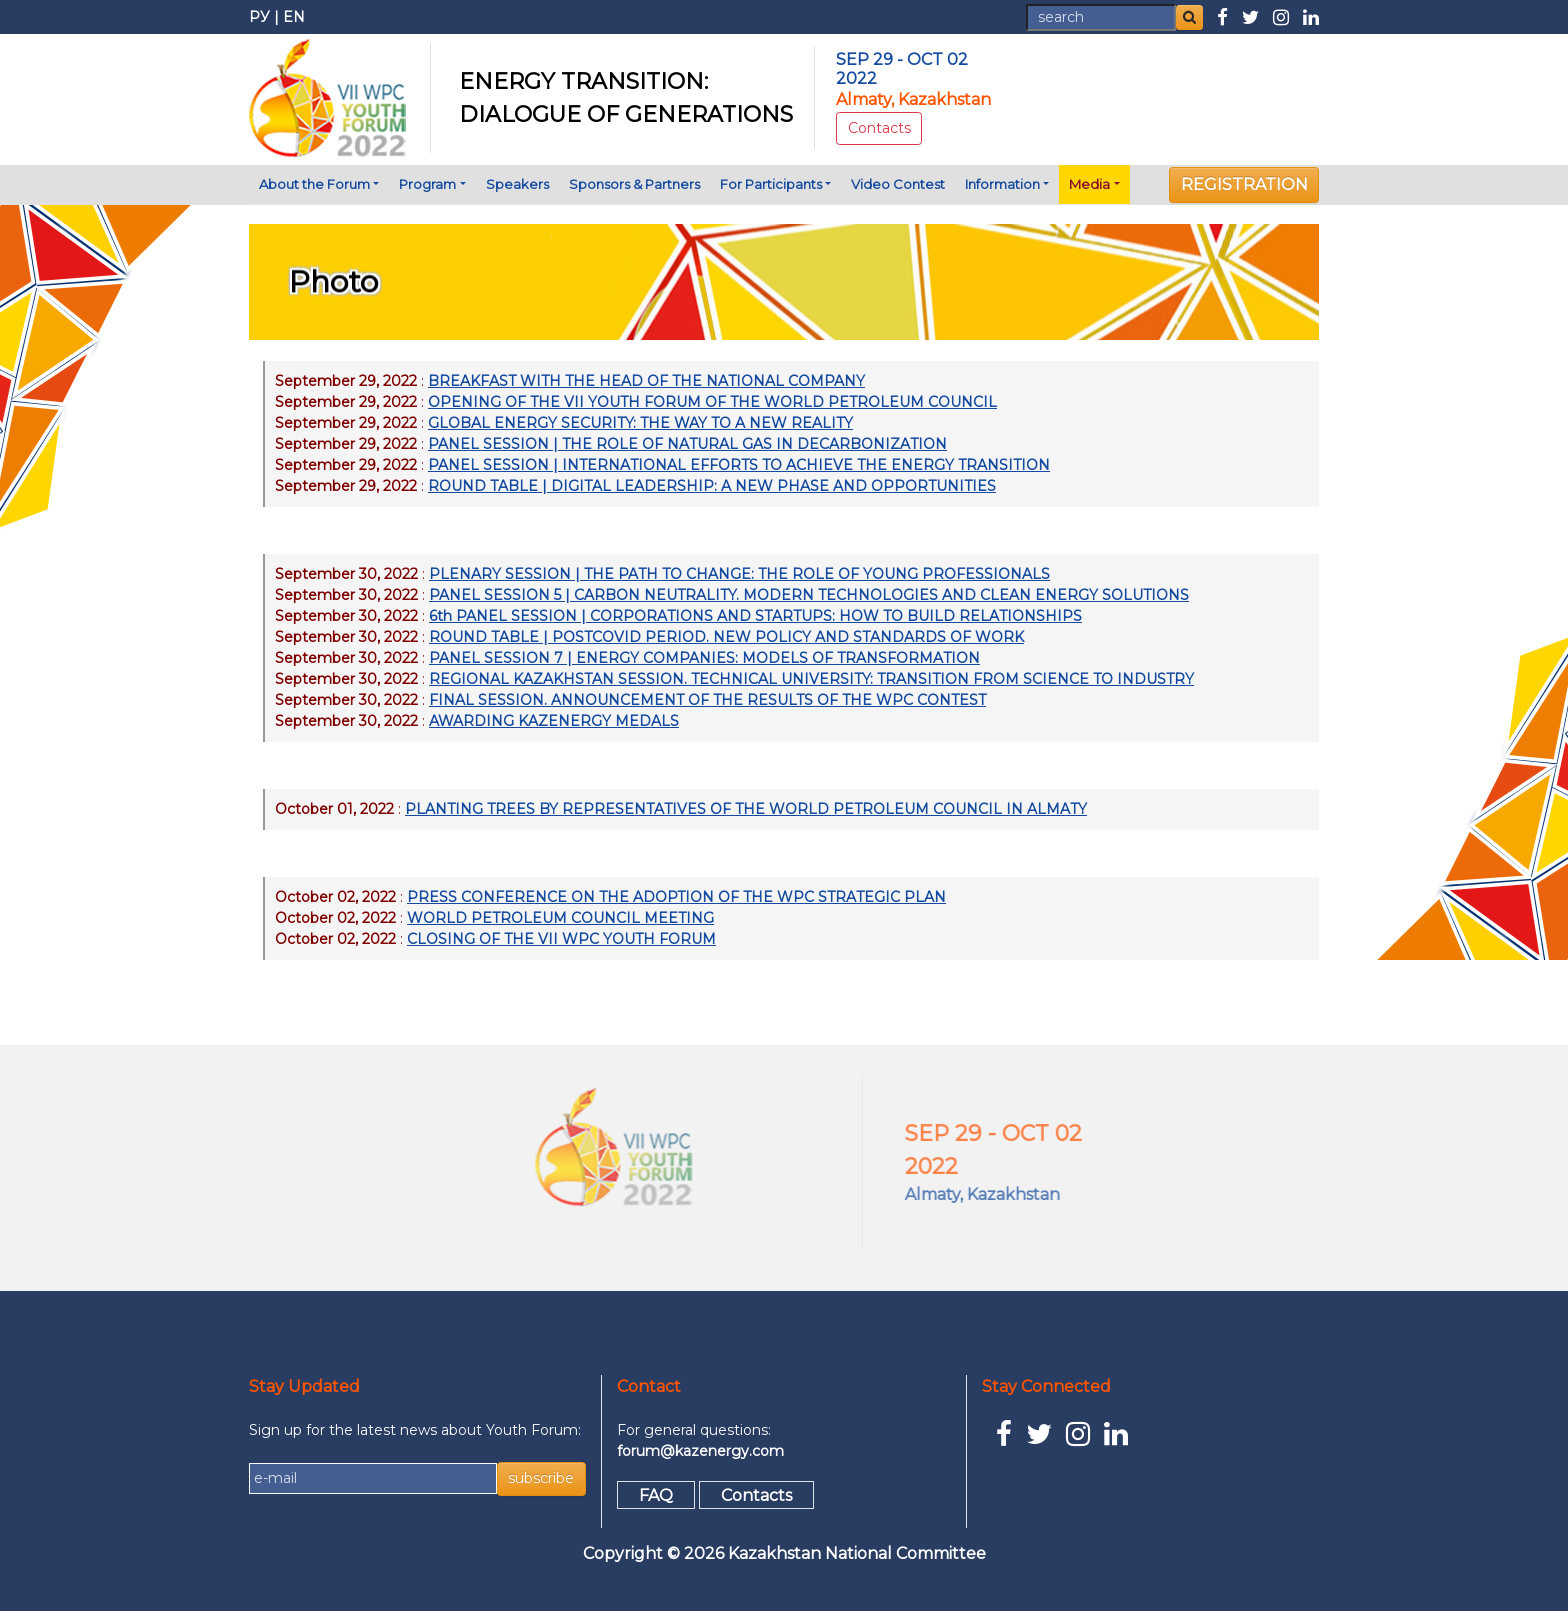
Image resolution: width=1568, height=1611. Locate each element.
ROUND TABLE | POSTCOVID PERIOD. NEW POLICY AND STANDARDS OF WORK (726, 637)
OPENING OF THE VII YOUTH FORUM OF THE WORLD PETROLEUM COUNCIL (712, 402)
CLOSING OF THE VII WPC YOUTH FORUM (561, 939)
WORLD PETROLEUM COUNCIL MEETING (560, 918)
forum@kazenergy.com (700, 1451)
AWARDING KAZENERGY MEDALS (554, 721)
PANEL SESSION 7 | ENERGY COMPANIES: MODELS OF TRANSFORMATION (704, 658)
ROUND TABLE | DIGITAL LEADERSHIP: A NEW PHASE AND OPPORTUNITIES (712, 486)
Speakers (517, 184)
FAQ (656, 1494)
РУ (259, 17)
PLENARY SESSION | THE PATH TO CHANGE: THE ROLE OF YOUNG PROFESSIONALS (739, 574)
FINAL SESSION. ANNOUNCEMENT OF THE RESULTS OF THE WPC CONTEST (707, 700)
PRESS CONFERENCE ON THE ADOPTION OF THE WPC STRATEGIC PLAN (676, 897)
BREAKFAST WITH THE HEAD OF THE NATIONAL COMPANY (646, 381)
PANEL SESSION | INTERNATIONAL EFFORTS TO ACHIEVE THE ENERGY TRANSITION (739, 465)
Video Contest (898, 184)
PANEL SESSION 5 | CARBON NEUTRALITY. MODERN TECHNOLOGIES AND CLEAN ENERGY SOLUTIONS (809, 595)
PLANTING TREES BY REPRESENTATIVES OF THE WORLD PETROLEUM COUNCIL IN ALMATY (746, 809)
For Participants (771, 184)
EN (294, 17)
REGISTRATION (1244, 184)
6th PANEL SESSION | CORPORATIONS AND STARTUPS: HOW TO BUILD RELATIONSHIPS (755, 616)
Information (1002, 184)
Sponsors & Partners (634, 184)
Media (1089, 184)
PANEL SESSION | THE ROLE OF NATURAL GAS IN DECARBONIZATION (687, 444)
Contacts (879, 128)
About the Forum (314, 184)
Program (427, 184)
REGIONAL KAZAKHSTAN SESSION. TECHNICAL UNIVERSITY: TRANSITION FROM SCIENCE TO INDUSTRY (811, 679)
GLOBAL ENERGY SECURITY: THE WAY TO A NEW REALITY (640, 423)
